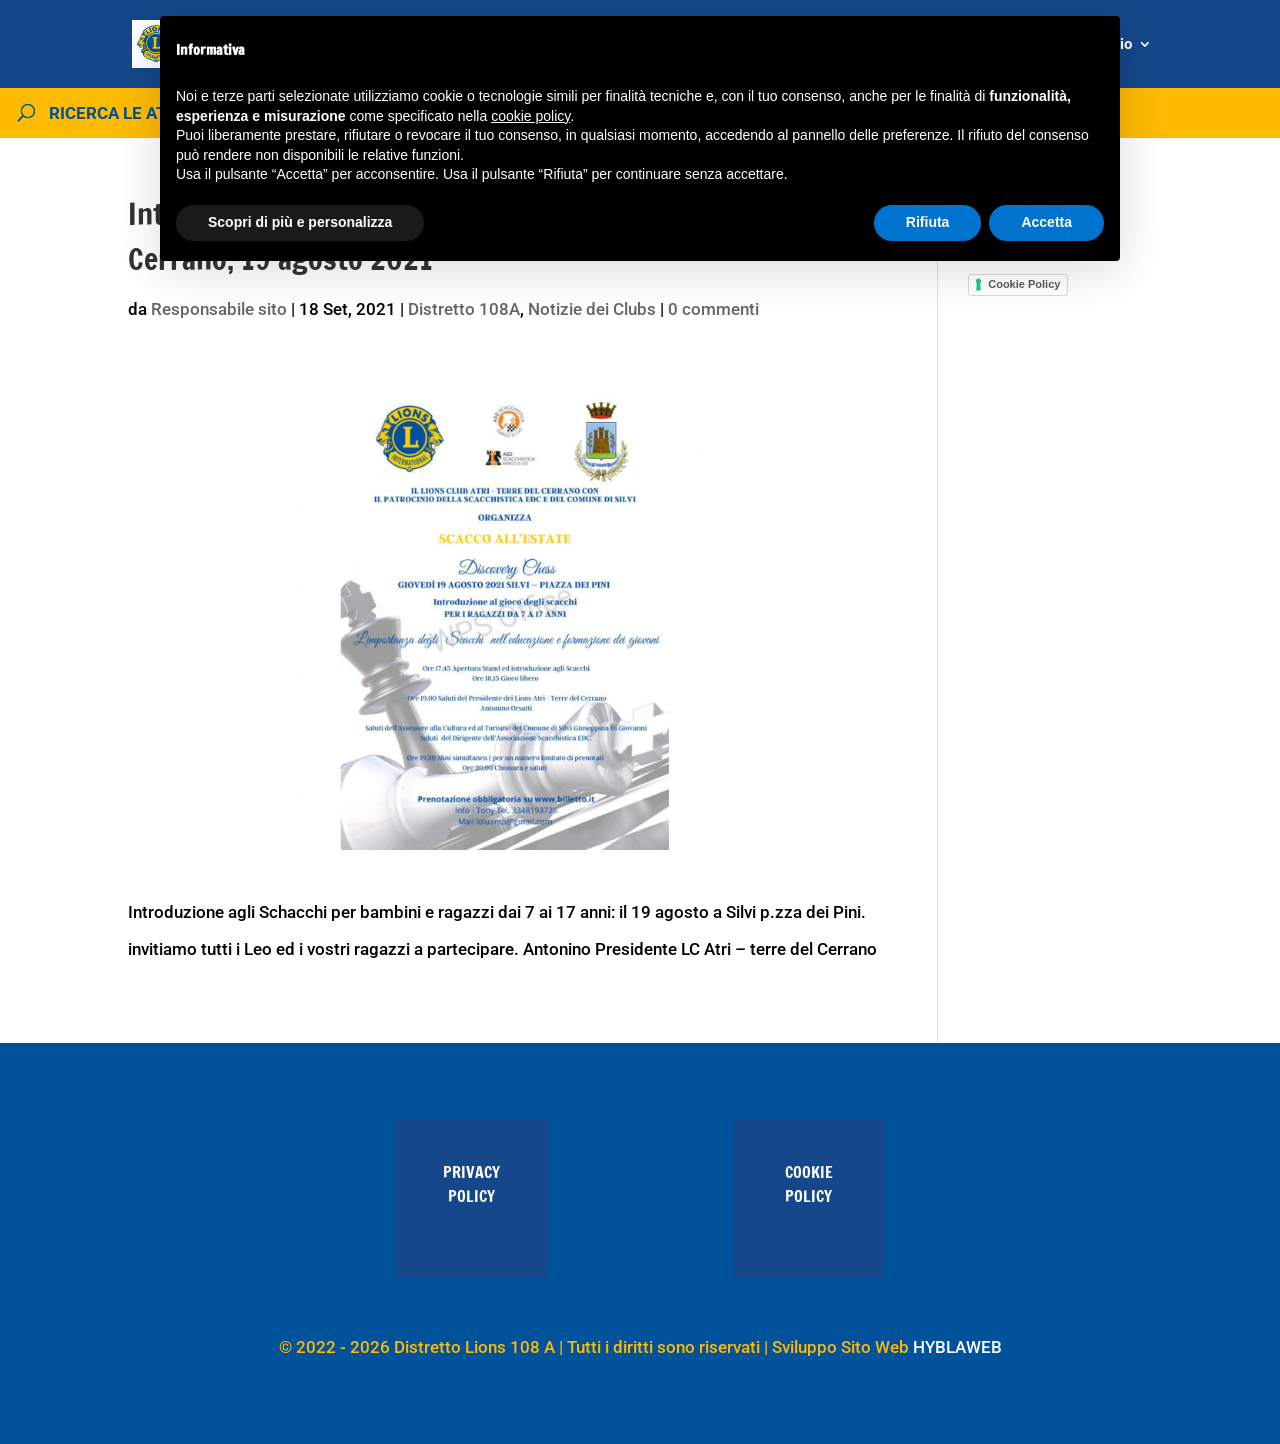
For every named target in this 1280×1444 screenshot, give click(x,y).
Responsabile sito (219, 309)
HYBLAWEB (957, 1347)
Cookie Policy (1024, 284)
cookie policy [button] (530, 116)
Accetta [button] (1046, 222)
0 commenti (713, 309)
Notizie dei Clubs (592, 309)
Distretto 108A (464, 309)
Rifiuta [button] (928, 222)
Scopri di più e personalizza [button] (300, 222)
